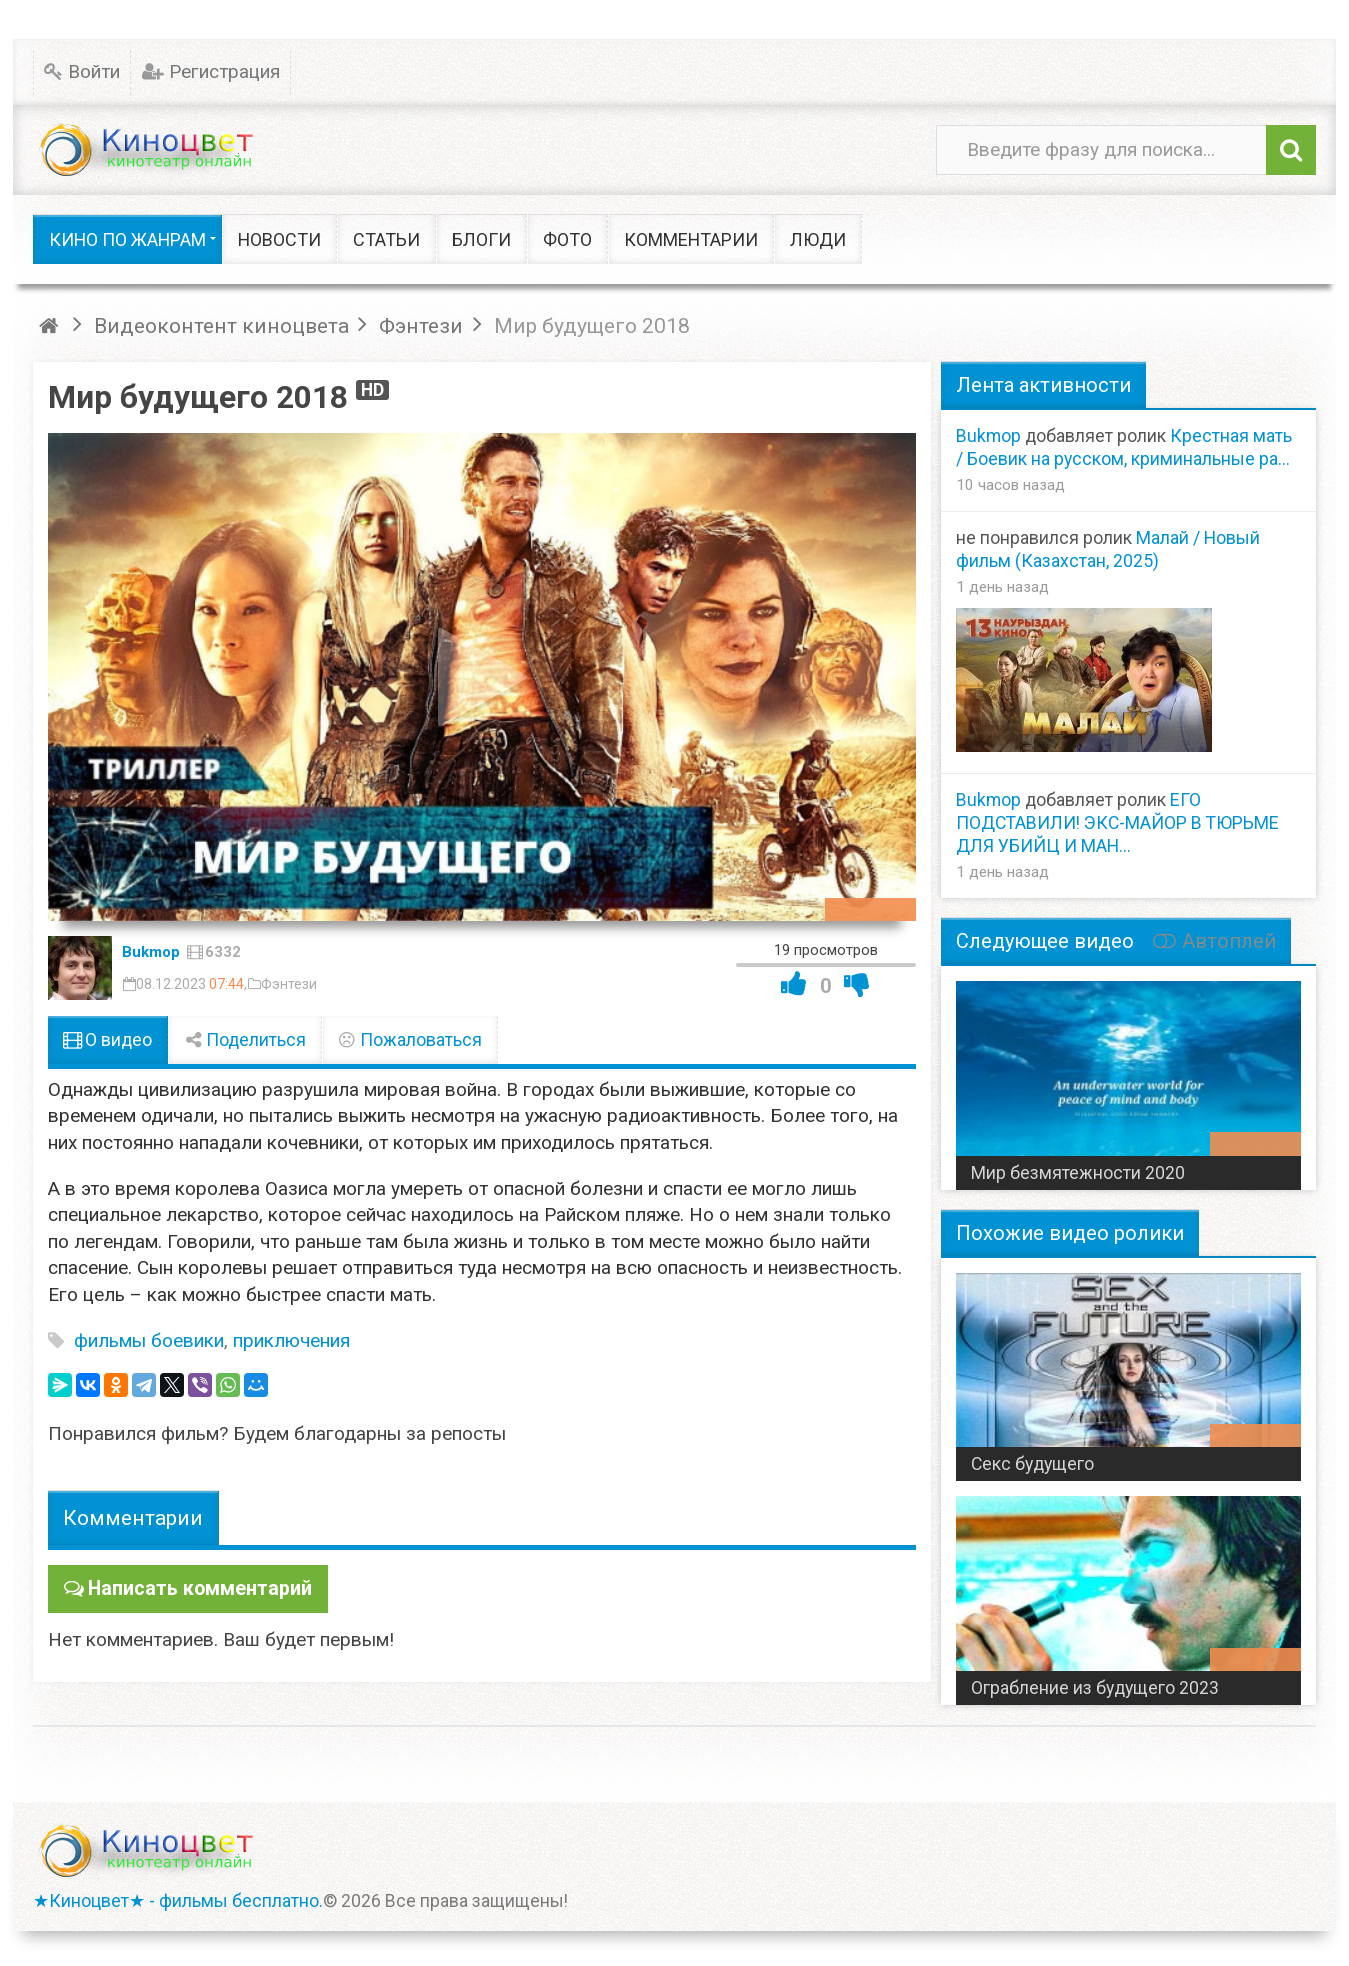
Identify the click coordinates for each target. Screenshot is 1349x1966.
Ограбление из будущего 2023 (1095, 1688)
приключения (291, 1340)
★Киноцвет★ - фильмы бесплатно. (178, 1901)
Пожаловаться (410, 1040)
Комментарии (133, 1517)
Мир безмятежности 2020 (1078, 1173)
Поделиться (245, 1040)
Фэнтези (289, 984)
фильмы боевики (149, 1340)
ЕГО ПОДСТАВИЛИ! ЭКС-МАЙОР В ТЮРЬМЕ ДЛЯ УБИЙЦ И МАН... (1117, 823)
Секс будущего (1032, 1464)
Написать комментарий (196, 1587)
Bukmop (151, 952)
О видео (107, 1040)
